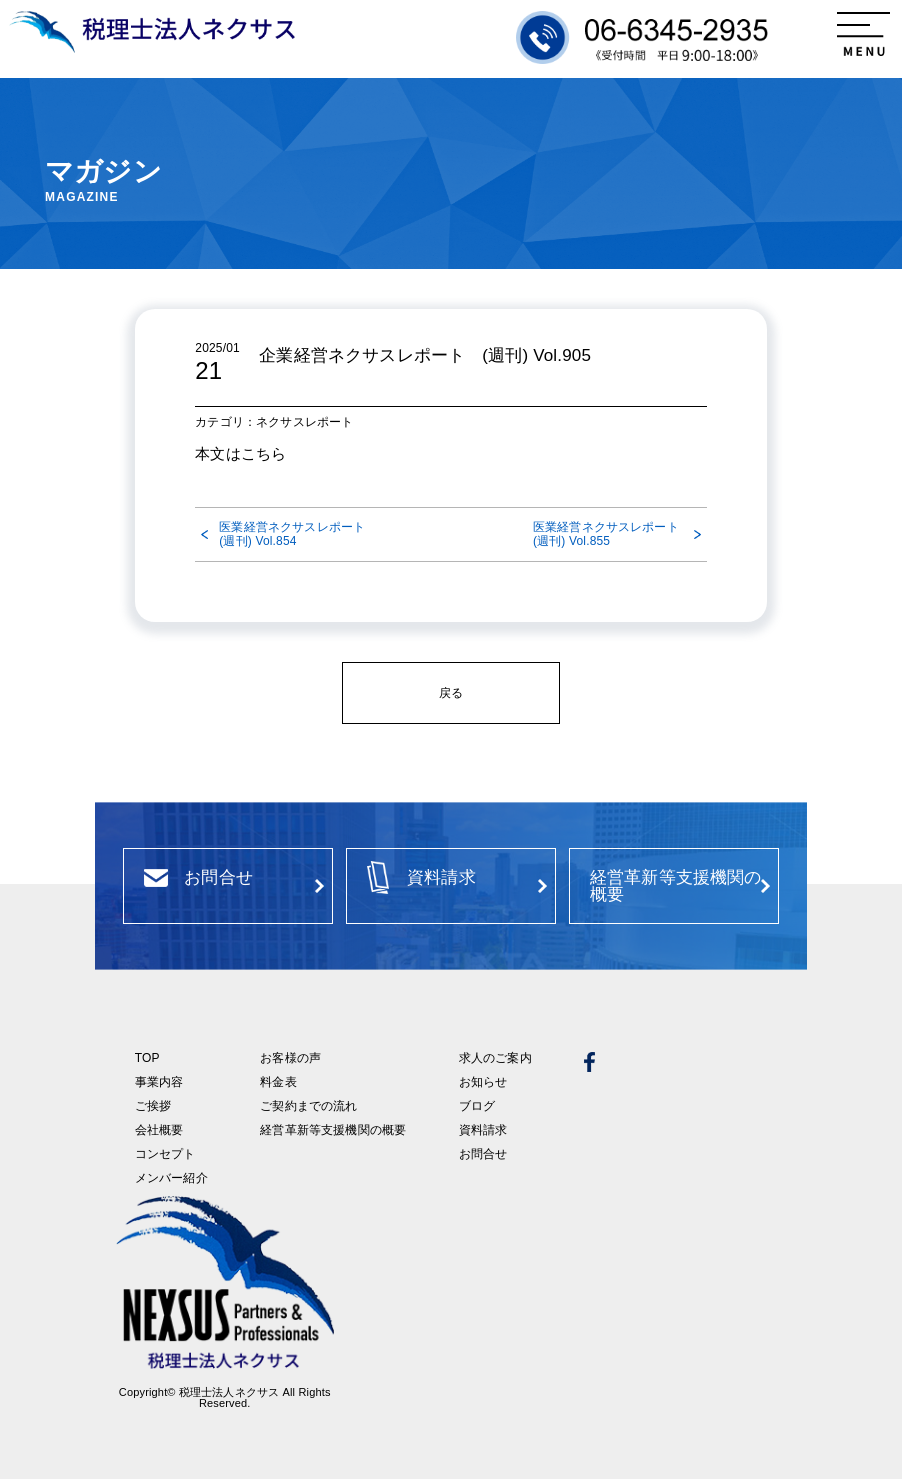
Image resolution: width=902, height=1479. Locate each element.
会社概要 (159, 1130)
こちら (263, 453)
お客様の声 (290, 1058)
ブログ (477, 1106)
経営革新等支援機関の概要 (333, 1130)
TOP (147, 1058)
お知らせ (483, 1082)
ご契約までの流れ (308, 1106)
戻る (451, 693)
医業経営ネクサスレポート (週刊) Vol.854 (294, 534)
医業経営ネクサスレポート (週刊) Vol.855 (612, 534)
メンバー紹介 (171, 1178)
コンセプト (165, 1154)
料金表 (278, 1082)
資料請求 (483, 1130)
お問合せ (483, 1154)
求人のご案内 (495, 1058)
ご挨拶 (153, 1106)
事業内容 (159, 1082)
